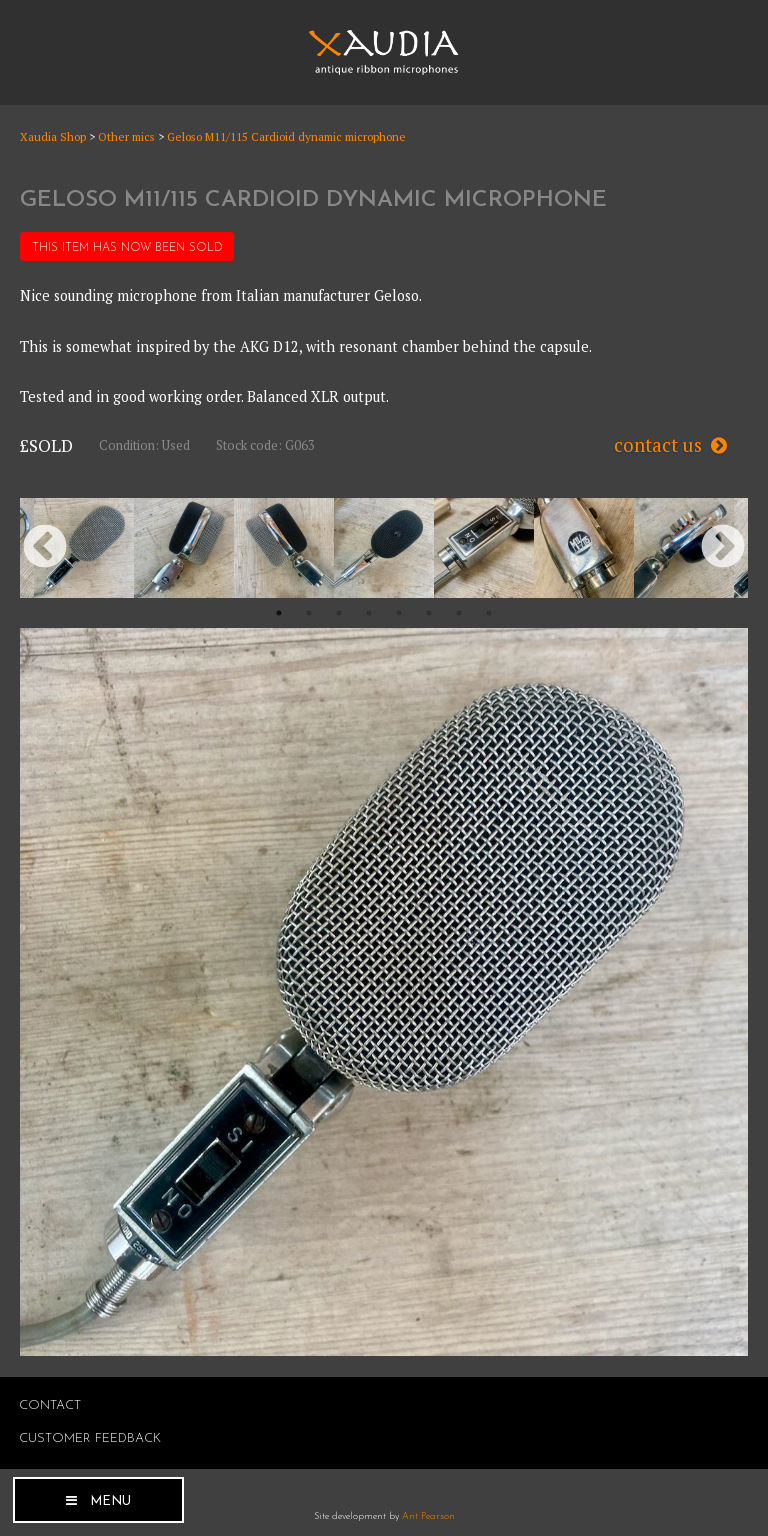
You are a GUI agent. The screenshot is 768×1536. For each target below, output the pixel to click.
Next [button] (723, 548)
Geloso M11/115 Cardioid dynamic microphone (286, 136)
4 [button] (369, 613)
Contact (50, 1405)
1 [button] (279, 613)
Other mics (126, 136)
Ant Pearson (428, 1516)
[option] (84, 548)
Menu (110, 1501)
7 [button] (459, 613)
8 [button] (489, 613)
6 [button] (429, 613)
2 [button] (309, 613)
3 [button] (339, 613)
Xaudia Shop (53, 136)
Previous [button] (45, 548)
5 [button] (399, 613)
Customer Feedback (90, 1438)
